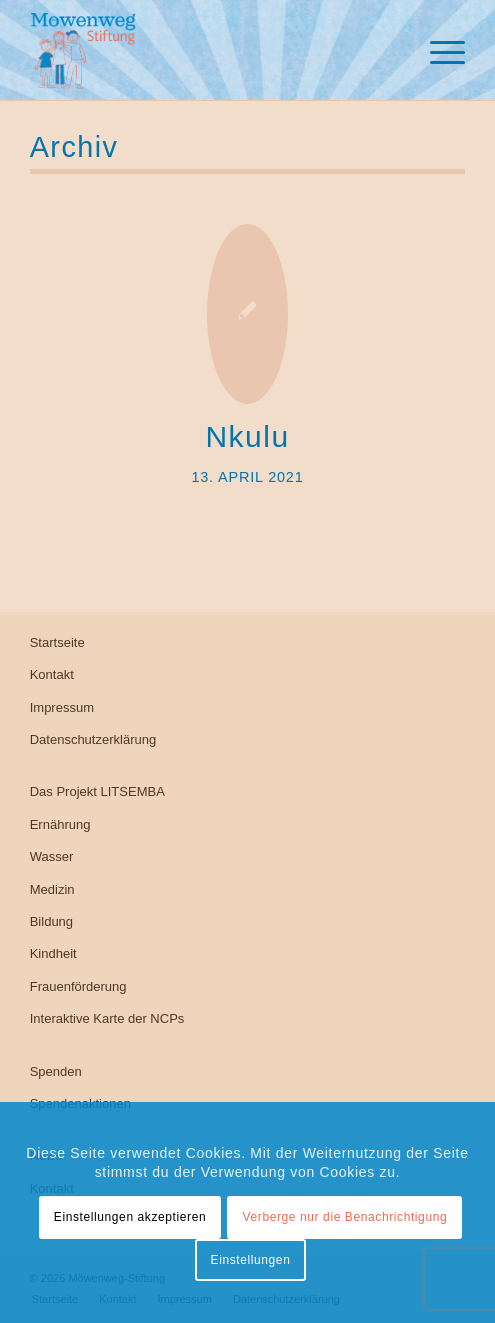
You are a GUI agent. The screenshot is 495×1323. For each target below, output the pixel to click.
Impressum (62, 707)
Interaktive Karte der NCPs (107, 1018)
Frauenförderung (78, 986)
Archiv (74, 147)
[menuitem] (437, 50)
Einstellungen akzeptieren (130, 1217)
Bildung (51, 921)
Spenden (56, 1071)
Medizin (52, 889)
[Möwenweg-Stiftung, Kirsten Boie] (204, 50)
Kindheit (53, 953)
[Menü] (437, 50)
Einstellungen (251, 1260)
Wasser (52, 856)
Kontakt (52, 674)
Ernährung (60, 824)
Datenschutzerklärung (93, 739)
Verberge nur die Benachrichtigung (345, 1217)
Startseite (57, 642)
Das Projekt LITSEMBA (97, 791)
